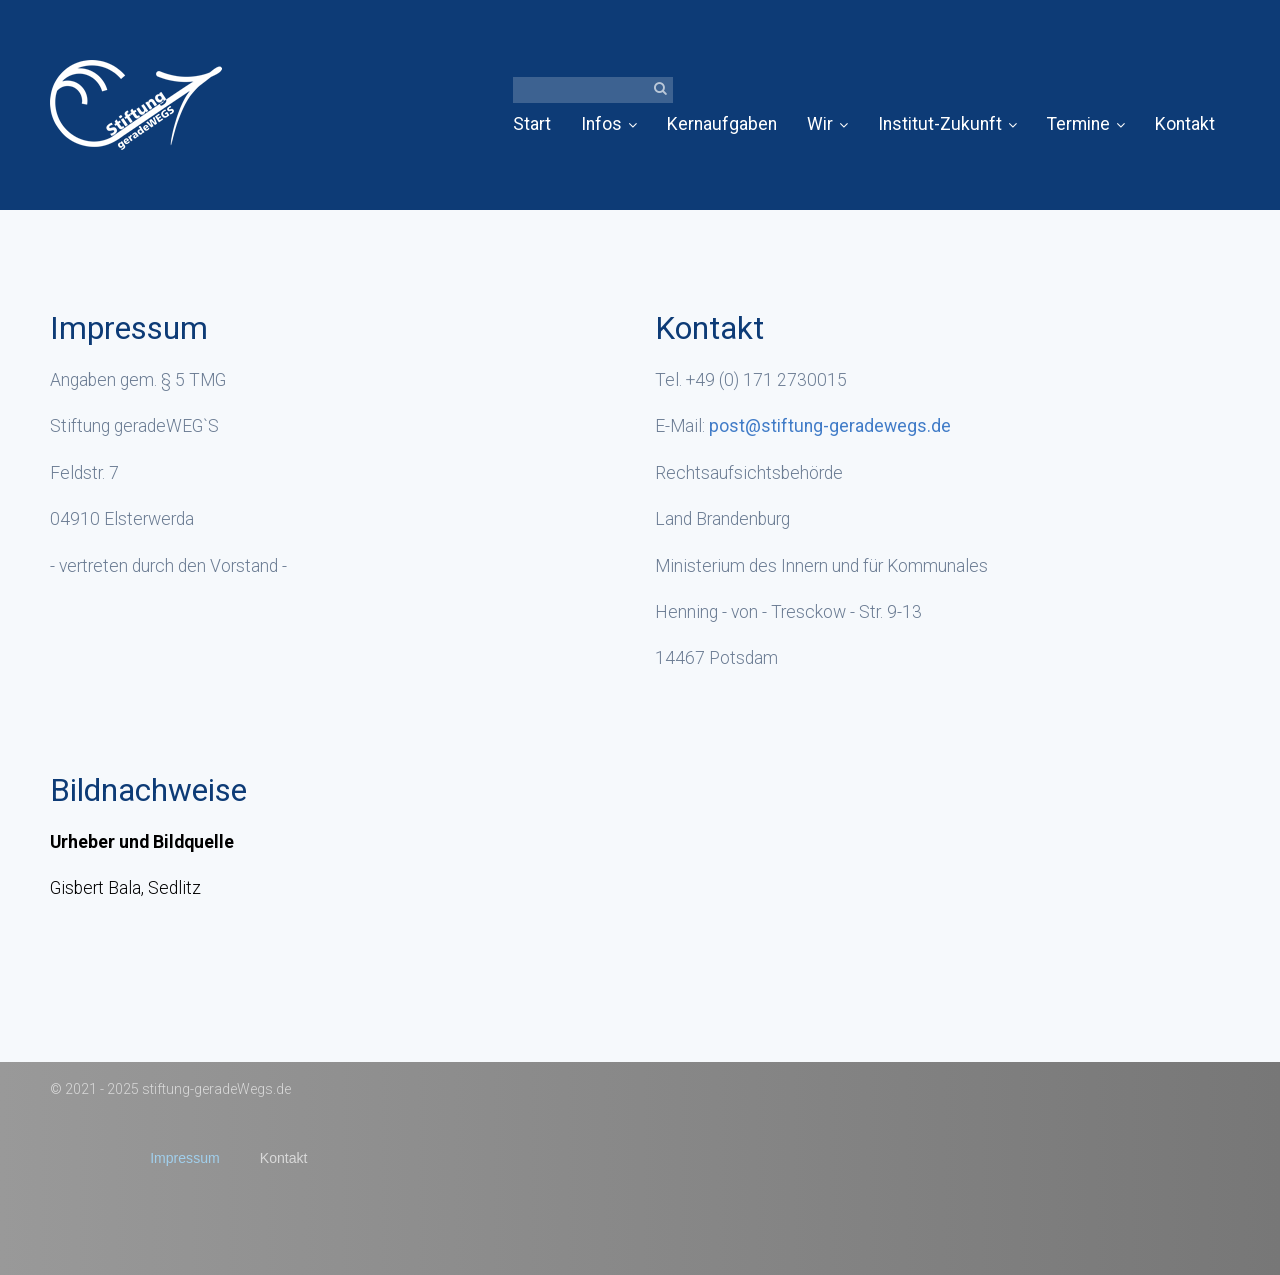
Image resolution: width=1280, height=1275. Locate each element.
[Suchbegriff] (593, 90)
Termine (1086, 124)
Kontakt (1185, 124)
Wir (827, 124)
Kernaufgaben (722, 124)
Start (532, 124)
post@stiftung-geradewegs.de (830, 426)
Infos (609, 124)
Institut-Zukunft (947, 124)
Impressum (185, 1158)
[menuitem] (539, 124)
